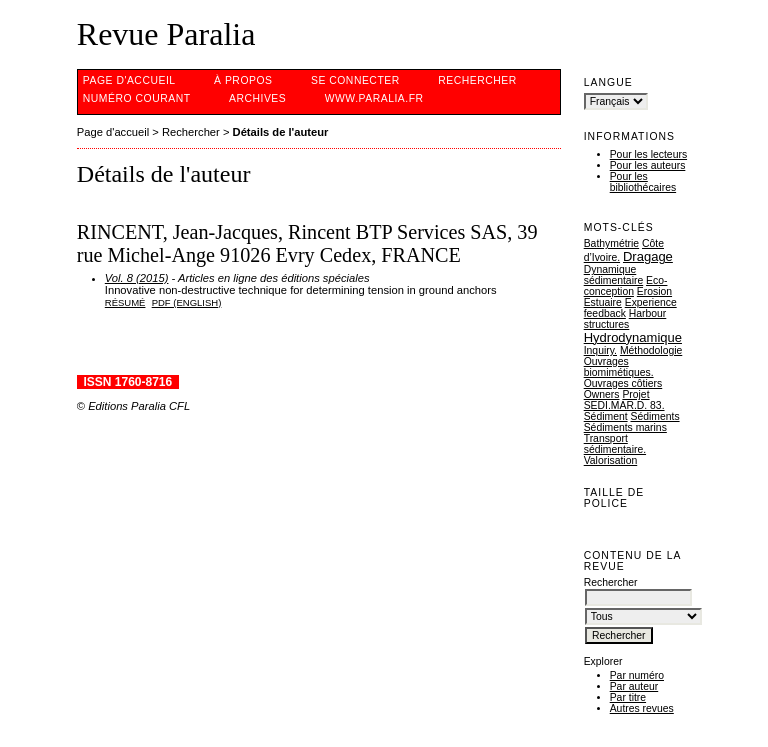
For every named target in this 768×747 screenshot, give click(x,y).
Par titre (628, 697)
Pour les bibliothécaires (643, 182)
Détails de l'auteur (281, 132)
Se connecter (355, 80)
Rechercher (477, 80)
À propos (243, 80)
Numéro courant (137, 98)
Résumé (125, 302)
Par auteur (634, 686)
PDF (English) (187, 302)
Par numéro (637, 675)
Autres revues (642, 708)
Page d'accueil (129, 80)
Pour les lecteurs (648, 154)
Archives (257, 98)
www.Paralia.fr (374, 98)
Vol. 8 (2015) (137, 278)
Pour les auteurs (648, 165)
